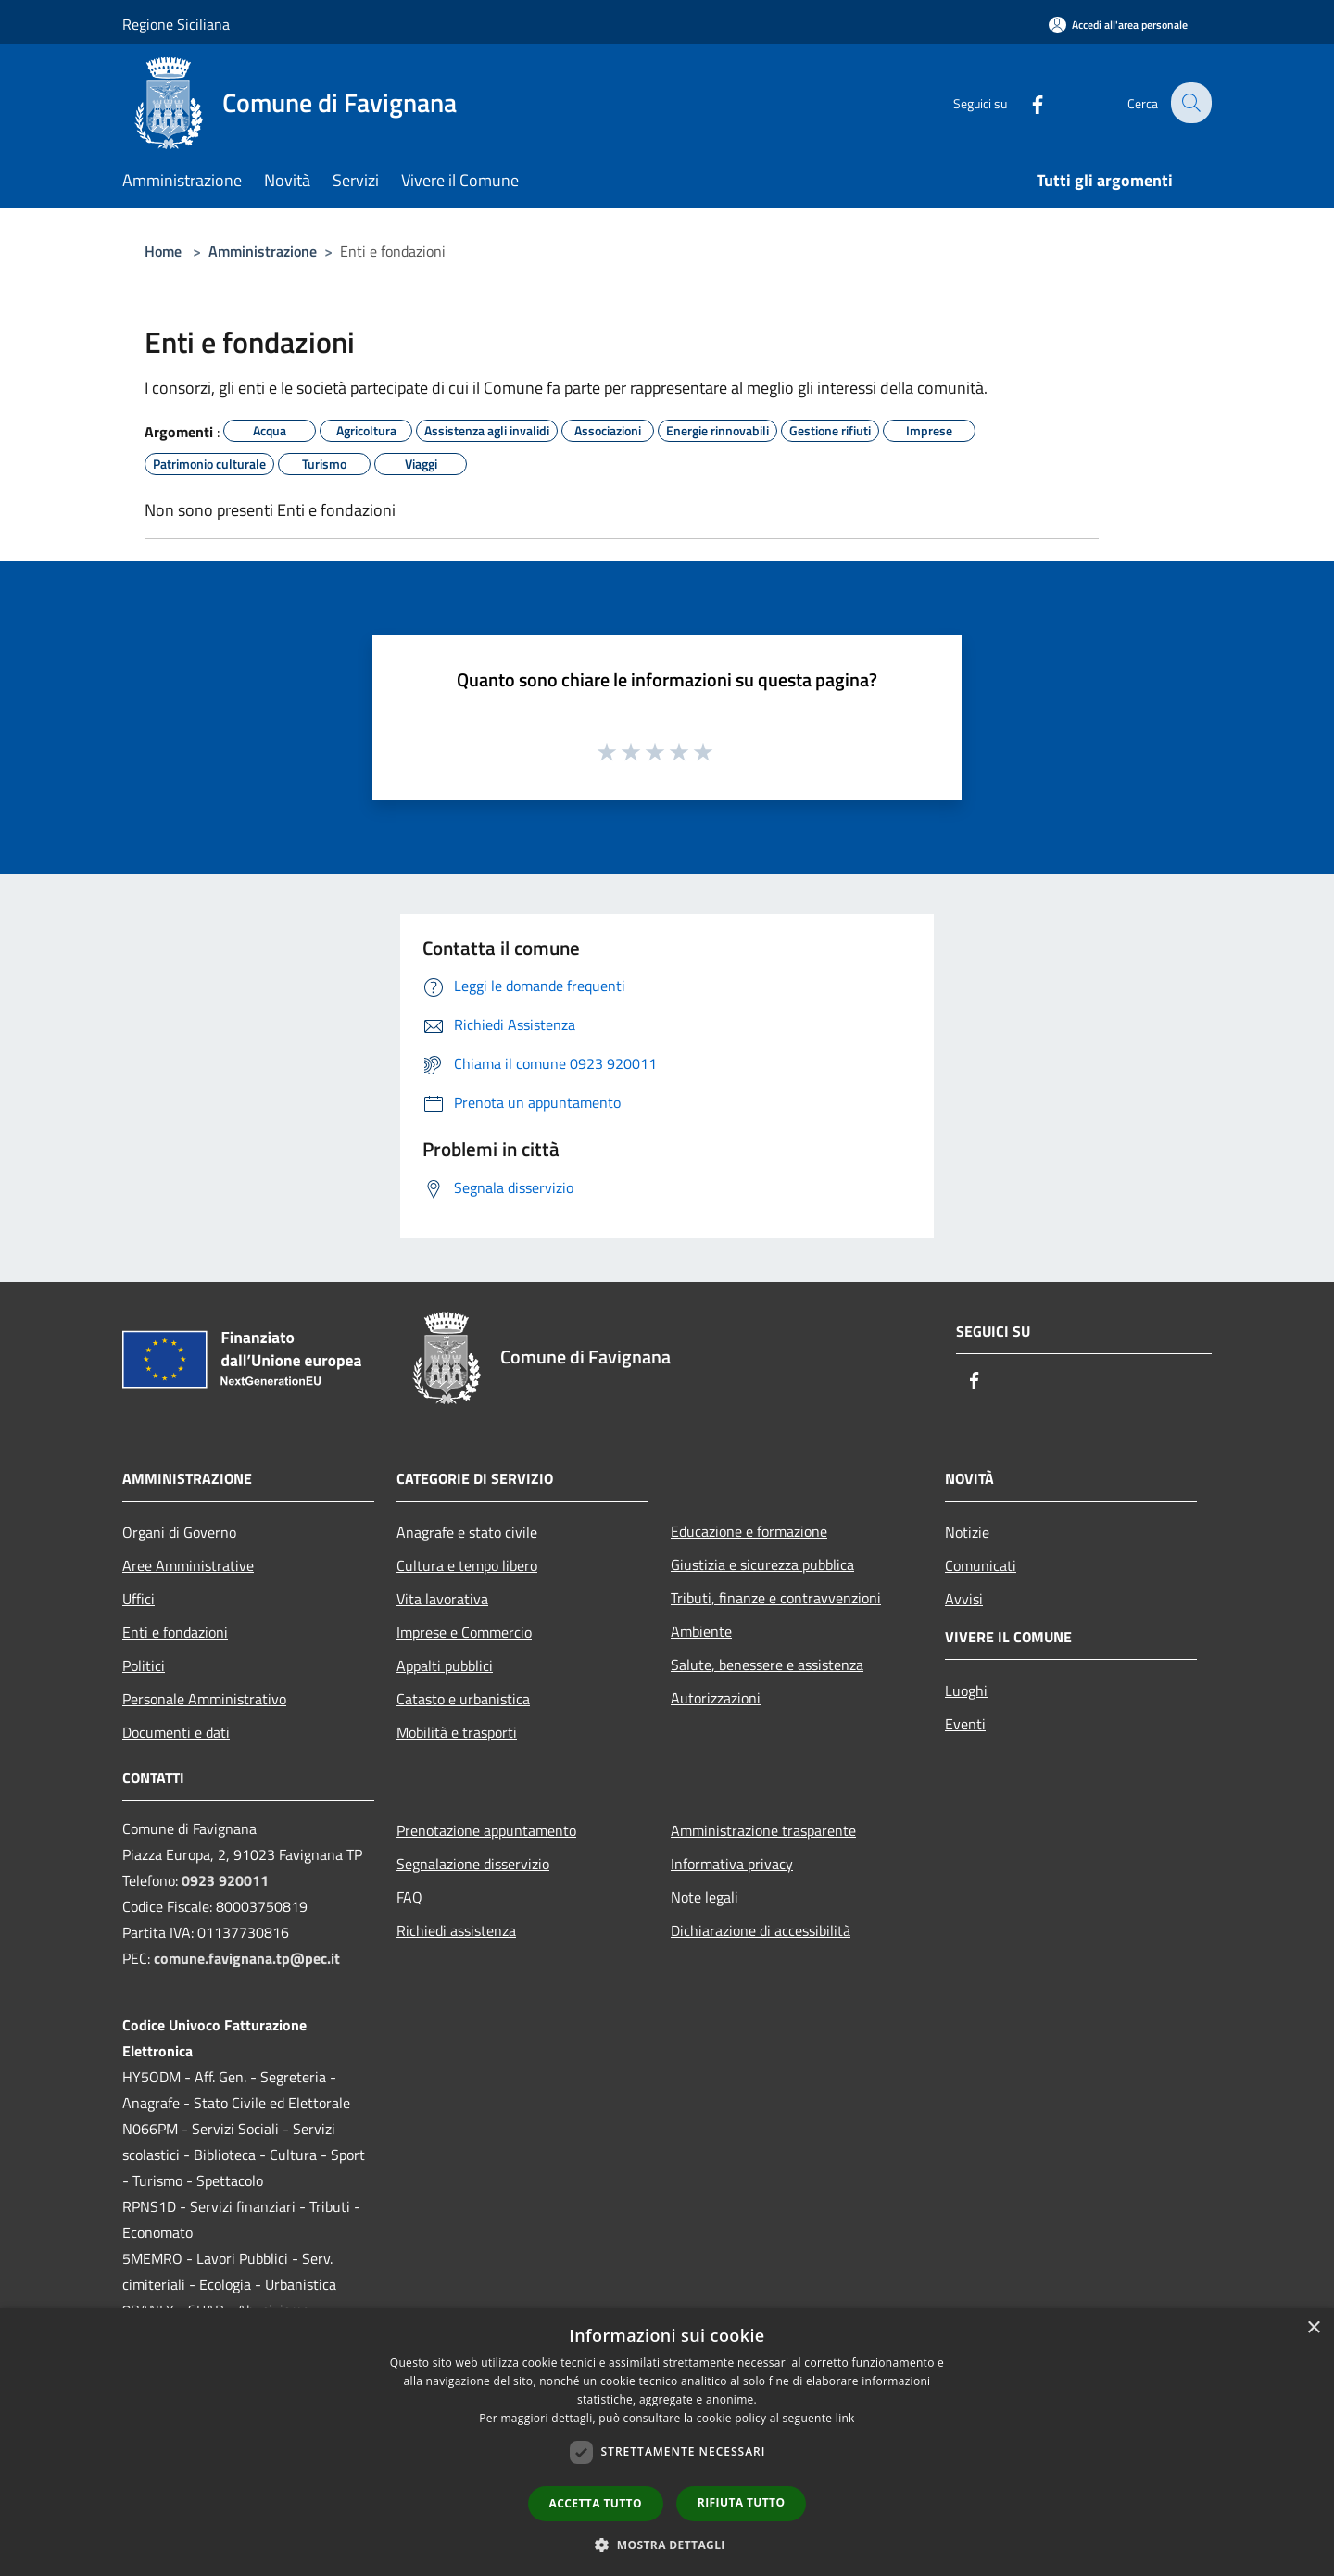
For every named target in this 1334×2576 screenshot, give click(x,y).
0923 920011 (225, 1880)
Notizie (967, 1532)
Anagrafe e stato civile (466, 1532)
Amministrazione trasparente (763, 1830)
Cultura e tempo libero (466, 1565)
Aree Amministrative (188, 1565)
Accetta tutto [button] (595, 2503)
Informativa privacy (732, 1864)
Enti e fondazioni (175, 1632)
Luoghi (966, 1690)
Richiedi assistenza (456, 1930)
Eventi (965, 1724)
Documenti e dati (176, 1732)
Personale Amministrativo (204, 1699)
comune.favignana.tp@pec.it (247, 1958)
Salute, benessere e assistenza (767, 1664)
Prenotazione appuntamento (486, 1830)
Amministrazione (262, 251)
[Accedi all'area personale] (1118, 24)
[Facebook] (1024, 102)
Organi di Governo (179, 1532)
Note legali (704, 1897)
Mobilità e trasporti (456, 1732)
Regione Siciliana (176, 24)
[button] (667, 2544)
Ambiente (701, 1631)
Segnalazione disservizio (472, 1864)
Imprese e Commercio (464, 1632)
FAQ (409, 1897)
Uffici (138, 1599)
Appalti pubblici (444, 1665)
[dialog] (667, 2442)
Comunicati (980, 1565)
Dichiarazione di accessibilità (760, 1930)
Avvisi (964, 1599)
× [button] (1313, 2328)
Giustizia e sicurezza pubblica (762, 1564)
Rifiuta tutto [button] (742, 2502)
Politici (143, 1665)
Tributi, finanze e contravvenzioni (776, 1598)
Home (163, 251)
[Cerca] (1189, 103)
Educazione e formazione (749, 1531)
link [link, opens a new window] (845, 2418)
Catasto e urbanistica (463, 1699)
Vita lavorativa (442, 1599)
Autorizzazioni (716, 1698)
